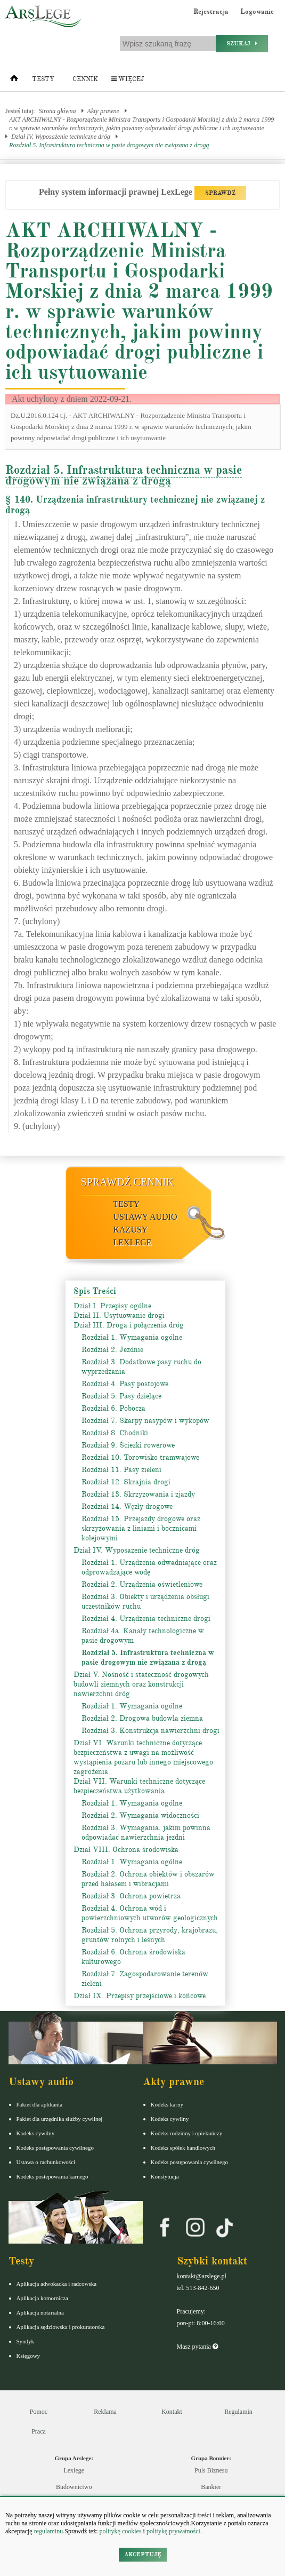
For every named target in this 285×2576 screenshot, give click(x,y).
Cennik (85, 79)
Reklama (105, 2411)
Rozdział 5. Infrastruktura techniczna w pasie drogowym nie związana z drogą (109, 145)
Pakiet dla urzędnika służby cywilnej (60, 2119)
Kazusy (130, 1229)
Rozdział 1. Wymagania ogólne (132, 1337)
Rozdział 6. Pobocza (113, 1408)
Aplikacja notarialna (40, 2312)
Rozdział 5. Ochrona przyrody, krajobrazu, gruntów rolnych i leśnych (150, 1935)
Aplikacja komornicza (42, 2298)
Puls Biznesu (210, 2470)
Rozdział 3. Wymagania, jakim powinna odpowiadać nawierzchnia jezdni (146, 1832)
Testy (43, 79)
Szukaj (241, 43)
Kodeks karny (167, 2104)
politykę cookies (121, 2531)
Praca (38, 2431)
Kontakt (171, 2411)
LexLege (132, 1242)
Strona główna (57, 111)
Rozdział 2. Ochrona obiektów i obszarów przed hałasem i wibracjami (148, 1879)
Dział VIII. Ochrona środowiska (126, 1849)
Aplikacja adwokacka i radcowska (57, 2283)
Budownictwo (74, 2487)
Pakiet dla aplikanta (40, 2104)
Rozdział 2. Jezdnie (112, 1349)
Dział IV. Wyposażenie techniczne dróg (60, 136)
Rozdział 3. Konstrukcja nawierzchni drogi (150, 1730)
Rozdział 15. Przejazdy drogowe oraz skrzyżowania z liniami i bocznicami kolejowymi (141, 1528)
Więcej (127, 79)
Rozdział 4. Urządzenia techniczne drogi (146, 1618)
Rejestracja (211, 11)
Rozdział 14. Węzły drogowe (127, 1506)
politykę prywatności (173, 2531)
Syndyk (26, 2341)
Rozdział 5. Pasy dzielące (121, 1396)
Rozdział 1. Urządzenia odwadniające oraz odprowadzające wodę (149, 1567)
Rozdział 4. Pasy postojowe (125, 1383)
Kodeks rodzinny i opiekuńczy (187, 2133)
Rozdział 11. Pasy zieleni (121, 1469)
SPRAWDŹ (220, 192)
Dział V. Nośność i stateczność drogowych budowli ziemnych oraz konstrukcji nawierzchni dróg (141, 1684)
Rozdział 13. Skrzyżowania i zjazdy (138, 1494)
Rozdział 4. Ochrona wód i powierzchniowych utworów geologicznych (150, 1913)
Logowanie (257, 11)
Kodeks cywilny (36, 2133)
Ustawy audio (145, 1216)
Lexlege (73, 2470)
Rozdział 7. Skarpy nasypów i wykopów (145, 1420)
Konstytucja (165, 2176)
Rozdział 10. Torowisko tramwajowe (140, 1457)
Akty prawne (103, 111)
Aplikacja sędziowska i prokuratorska (61, 2327)
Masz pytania (197, 2346)
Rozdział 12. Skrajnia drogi (126, 1481)
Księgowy (28, 2355)
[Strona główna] (14, 81)
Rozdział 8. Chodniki (115, 1432)
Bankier (211, 2487)
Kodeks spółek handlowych (183, 2147)
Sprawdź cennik (127, 1182)
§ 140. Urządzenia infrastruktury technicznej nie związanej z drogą (135, 505)
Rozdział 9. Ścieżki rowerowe (128, 1445)
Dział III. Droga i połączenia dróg (129, 1325)
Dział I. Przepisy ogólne (112, 1305)
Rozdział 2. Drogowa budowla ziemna (142, 1718)
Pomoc (38, 2411)
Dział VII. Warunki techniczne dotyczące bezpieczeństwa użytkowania (139, 1786)
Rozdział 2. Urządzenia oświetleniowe (142, 1584)
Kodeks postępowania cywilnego (55, 2147)
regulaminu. (48, 2531)
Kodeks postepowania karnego (52, 2176)
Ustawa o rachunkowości (46, 2162)
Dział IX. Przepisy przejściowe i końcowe (140, 1995)
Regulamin (238, 2411)
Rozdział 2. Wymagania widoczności (140, 1815)
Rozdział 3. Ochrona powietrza (131, 1896)
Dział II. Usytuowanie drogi (119, 1315)
